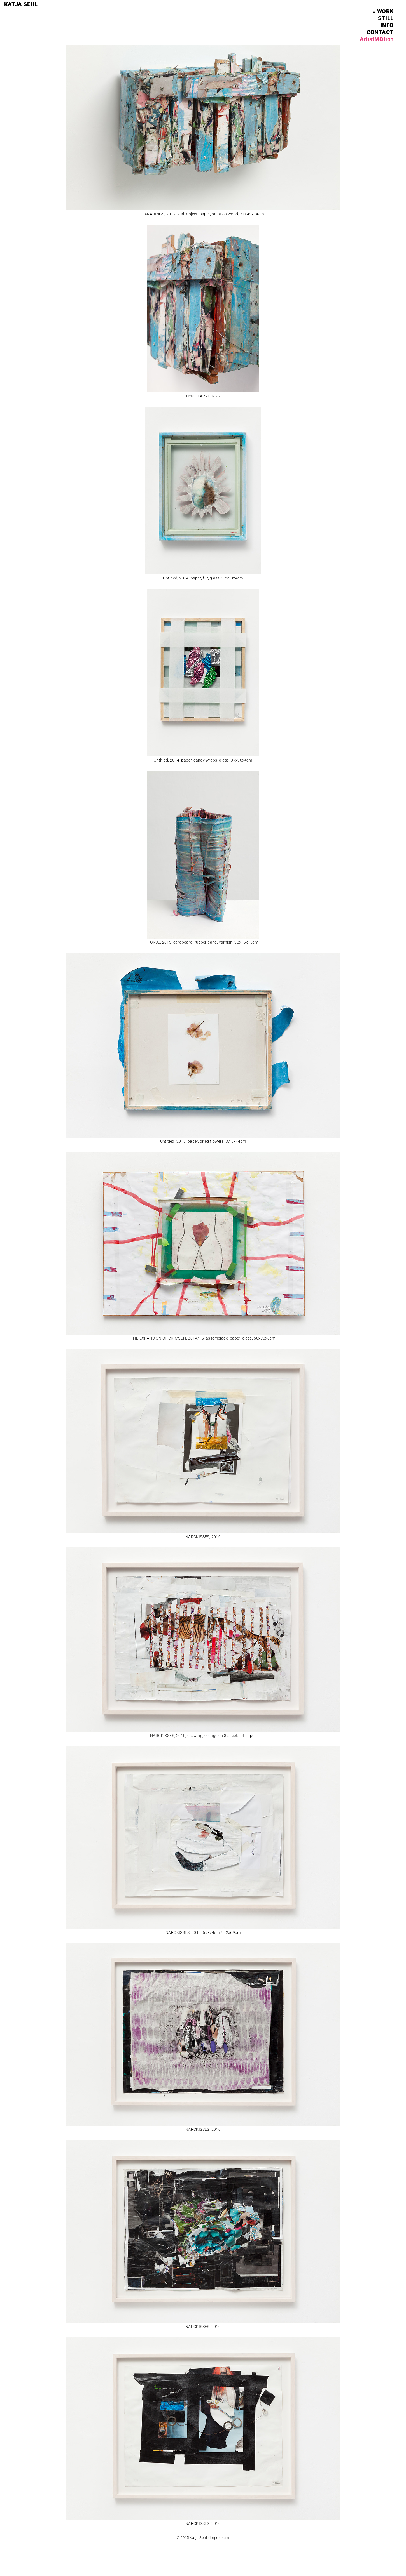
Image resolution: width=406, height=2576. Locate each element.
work (385, 11)
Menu (391, 4)
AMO (377, 39)
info (387, 25)
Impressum (219, 2537)
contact (380, 32)
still (386, 18)
